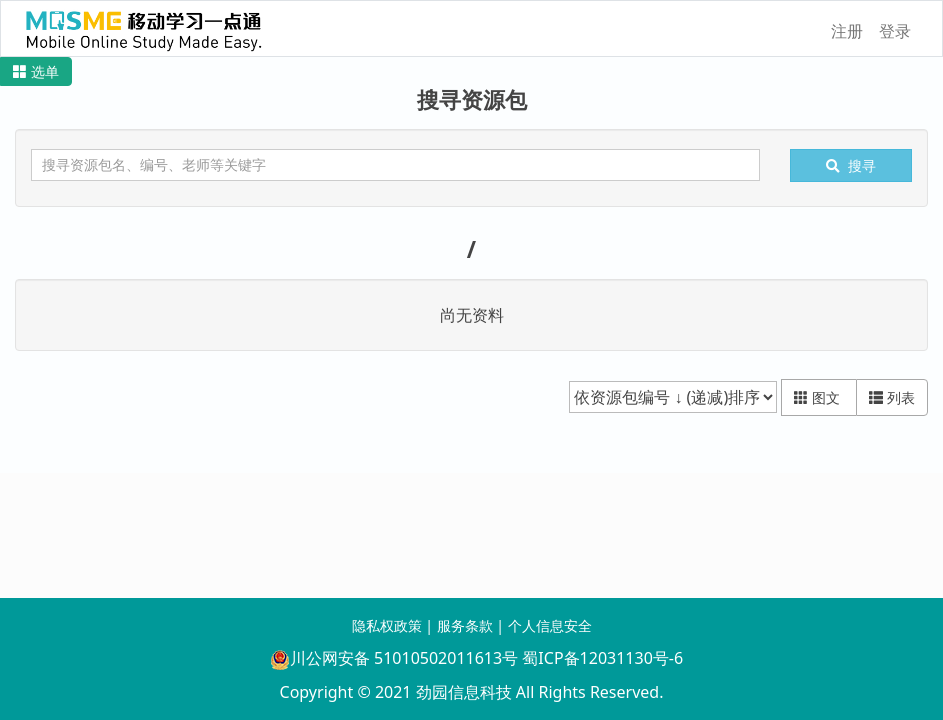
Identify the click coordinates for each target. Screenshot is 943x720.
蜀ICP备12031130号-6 (602, 658)
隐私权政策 (387, 625)
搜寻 (851, 165)
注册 (847, 31)
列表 (892, 397)
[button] (36, 71)
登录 (895, 31)
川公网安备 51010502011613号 (394, 658)
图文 (819, 397)
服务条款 (465, 625)
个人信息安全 (550, 625)
